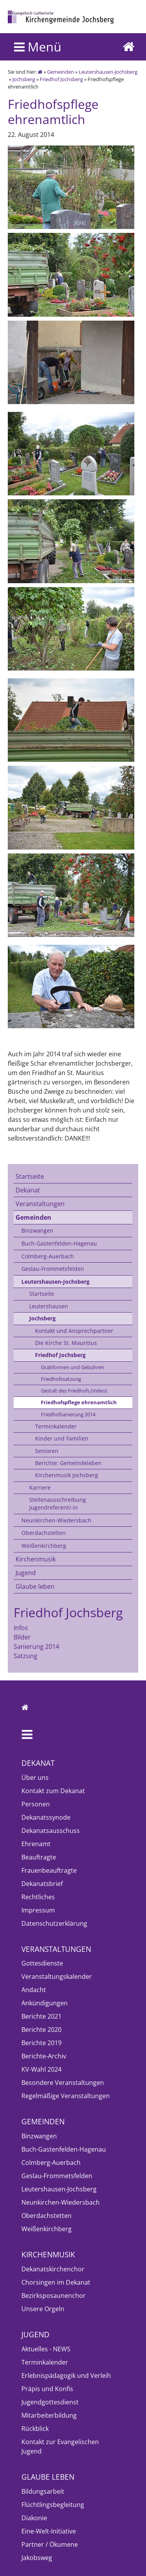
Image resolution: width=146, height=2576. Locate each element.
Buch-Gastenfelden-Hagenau (59, 1243)
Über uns (35, 1777)
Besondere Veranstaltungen (62, 2082)
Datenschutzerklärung (54, 1923)
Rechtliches (38, 1897)
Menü (38, 46)
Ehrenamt (36, 1844)
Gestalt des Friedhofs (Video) (74, 1390)
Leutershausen (48, 1306)
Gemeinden (60, 71)
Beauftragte (38, 1857)
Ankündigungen (44, 2003)
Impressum (38, 1910)
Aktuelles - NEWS (45, 2349)
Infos (21, 1627)
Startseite (30, 1176)
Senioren (46, 1451)
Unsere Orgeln (42, 2309)
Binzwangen (37, 1230)
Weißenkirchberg (43, 1545)
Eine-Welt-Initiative (48, 2531)
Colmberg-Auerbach (47, 1256)
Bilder (22, 1637)
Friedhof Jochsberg (61, 79)
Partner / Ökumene (49, 2544)
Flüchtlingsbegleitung (52, 2504)
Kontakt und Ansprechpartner (74, 1330)
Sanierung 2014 (36, 1646)
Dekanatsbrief (42, 1883)
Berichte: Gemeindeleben (68, 1463)
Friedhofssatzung (61, 1378)
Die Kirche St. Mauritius (66, 1343)
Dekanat (28, 1190)
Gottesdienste (42, 1963)
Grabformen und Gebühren (72, 1367)
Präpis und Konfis (47, 2388)
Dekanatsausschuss (50, 1830)
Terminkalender (56, 1426)
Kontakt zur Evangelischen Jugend (60, 2446)
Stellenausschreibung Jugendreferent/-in (57, 1503)
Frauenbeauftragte (49, 1870)
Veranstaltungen (40, 1203)
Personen (35, 1804)
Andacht (33, 1989)
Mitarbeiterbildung (49, 2415)
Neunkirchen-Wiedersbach (56, 1520)
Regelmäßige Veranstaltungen (65, 2096)
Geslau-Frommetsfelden (52, 1268)
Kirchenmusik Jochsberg (66, 1475)
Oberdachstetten (43, 1532)
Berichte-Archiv (43, 2056)
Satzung (25, 1656)
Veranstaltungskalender (56, 1976)
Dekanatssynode (45, 1817)
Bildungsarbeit (42, 2491)
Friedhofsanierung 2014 (68, 1414)
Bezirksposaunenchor (53, 2295)
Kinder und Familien (61, 1438)
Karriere (40, 1487)
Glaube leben (35, 1586)
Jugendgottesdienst (50, 2402)
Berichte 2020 (41, 2029)
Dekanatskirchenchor (52, 2269)
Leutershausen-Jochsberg (108, 71)
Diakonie (34, 2518)
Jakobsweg (36, 2557)
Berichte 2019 (41, 2042)
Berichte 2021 (41, 2016)
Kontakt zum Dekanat (53, 1791)
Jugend (26, 1572)
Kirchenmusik (36, 1559)
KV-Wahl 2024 (41, 2069)
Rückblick (35, 2428)
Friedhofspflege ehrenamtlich (79, 1402)
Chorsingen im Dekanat (55, 2282)
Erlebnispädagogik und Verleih (66, 2375)
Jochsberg (23, 79)
